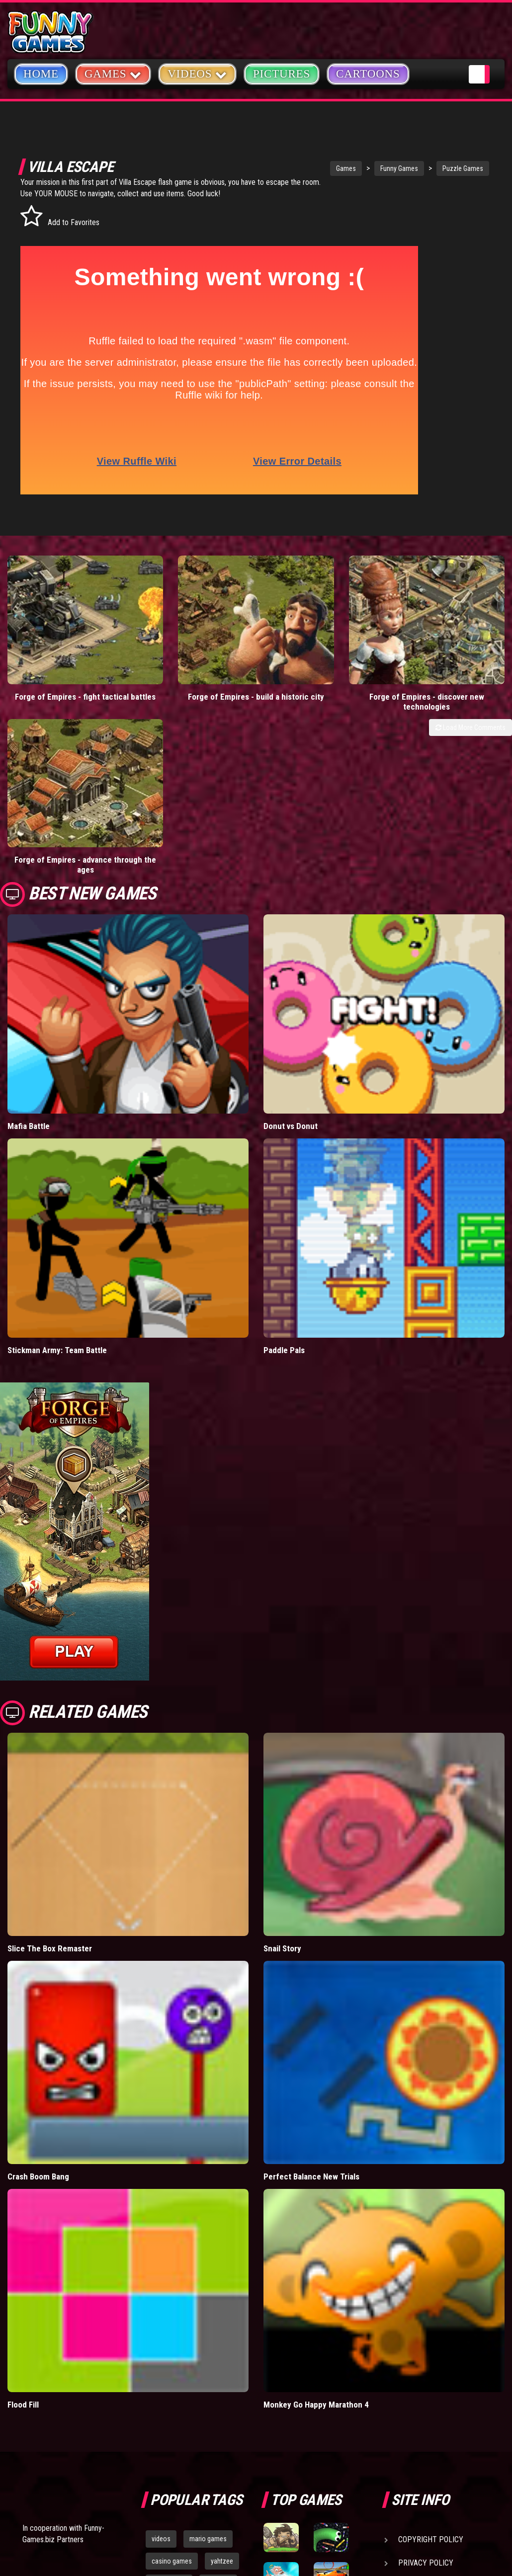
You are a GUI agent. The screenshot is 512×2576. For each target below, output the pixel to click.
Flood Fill (23, 2206)
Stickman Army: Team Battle (57, 1152)
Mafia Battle (28, 928)
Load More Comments (470, 675)
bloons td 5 (167, 2408)
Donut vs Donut (290, 928)
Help (407, 2388)
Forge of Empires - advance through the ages (448, 649)
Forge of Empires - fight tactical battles (63, 649)
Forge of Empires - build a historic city (192, 649)
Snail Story (282, 1751)
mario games (208, 2340)
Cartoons (368, 74)
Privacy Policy (425, 2364)
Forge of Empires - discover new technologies (320, 649)
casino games (172, 2363)
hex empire (217, 2408)
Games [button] (113, 73)
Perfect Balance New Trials (311, 1978)
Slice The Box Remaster (49, 1751)
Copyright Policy (430, 2341)
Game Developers (430, 2411)
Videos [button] (197, 73)
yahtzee (222, 2363)
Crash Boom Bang (38, 1978)
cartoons (218, 2385)
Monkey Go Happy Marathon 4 (316, 2206)
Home (41, 74)
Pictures (281, 74)
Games (309, 168)
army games (169, 2385)
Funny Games (362, 168)
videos (161, 2340)
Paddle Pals (284, 1152)
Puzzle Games (426, 168)
